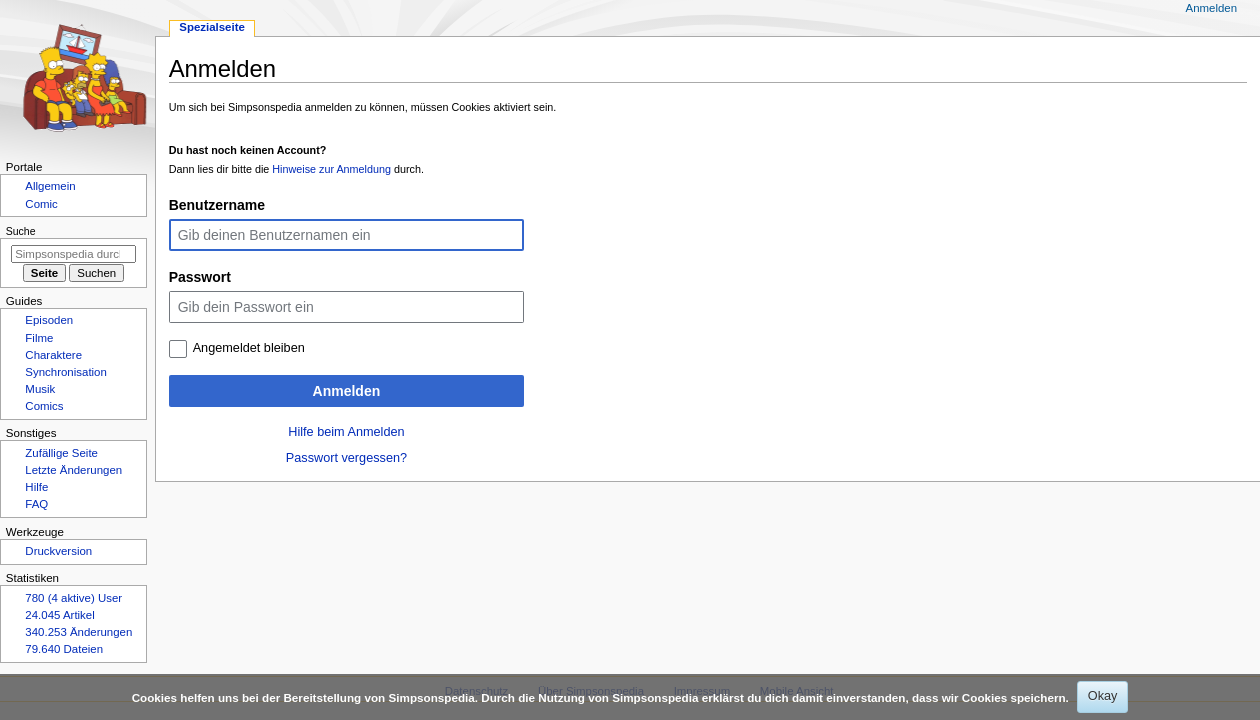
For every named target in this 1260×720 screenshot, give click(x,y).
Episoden (49, 320)
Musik (40, 389)
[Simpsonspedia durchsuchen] (73, 254)
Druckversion (58, 551)
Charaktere (53, 355)
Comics (44, 406)
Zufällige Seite (61, 453)
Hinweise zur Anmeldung (331, 169)
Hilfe (36, 487)
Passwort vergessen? (346, 458)
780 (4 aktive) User (73, 598)
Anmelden (347, 391)
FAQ (36, 504)
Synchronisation (66, 372)
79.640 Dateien (64, 649)
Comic (41, 204)
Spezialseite (212, 27)
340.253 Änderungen (78, 632)
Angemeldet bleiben (249, 348)
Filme (39, 338)
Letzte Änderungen (73, 470)
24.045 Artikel (59, 615)
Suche (21, 231)
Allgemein (50, 186)
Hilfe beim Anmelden (346, 432)
